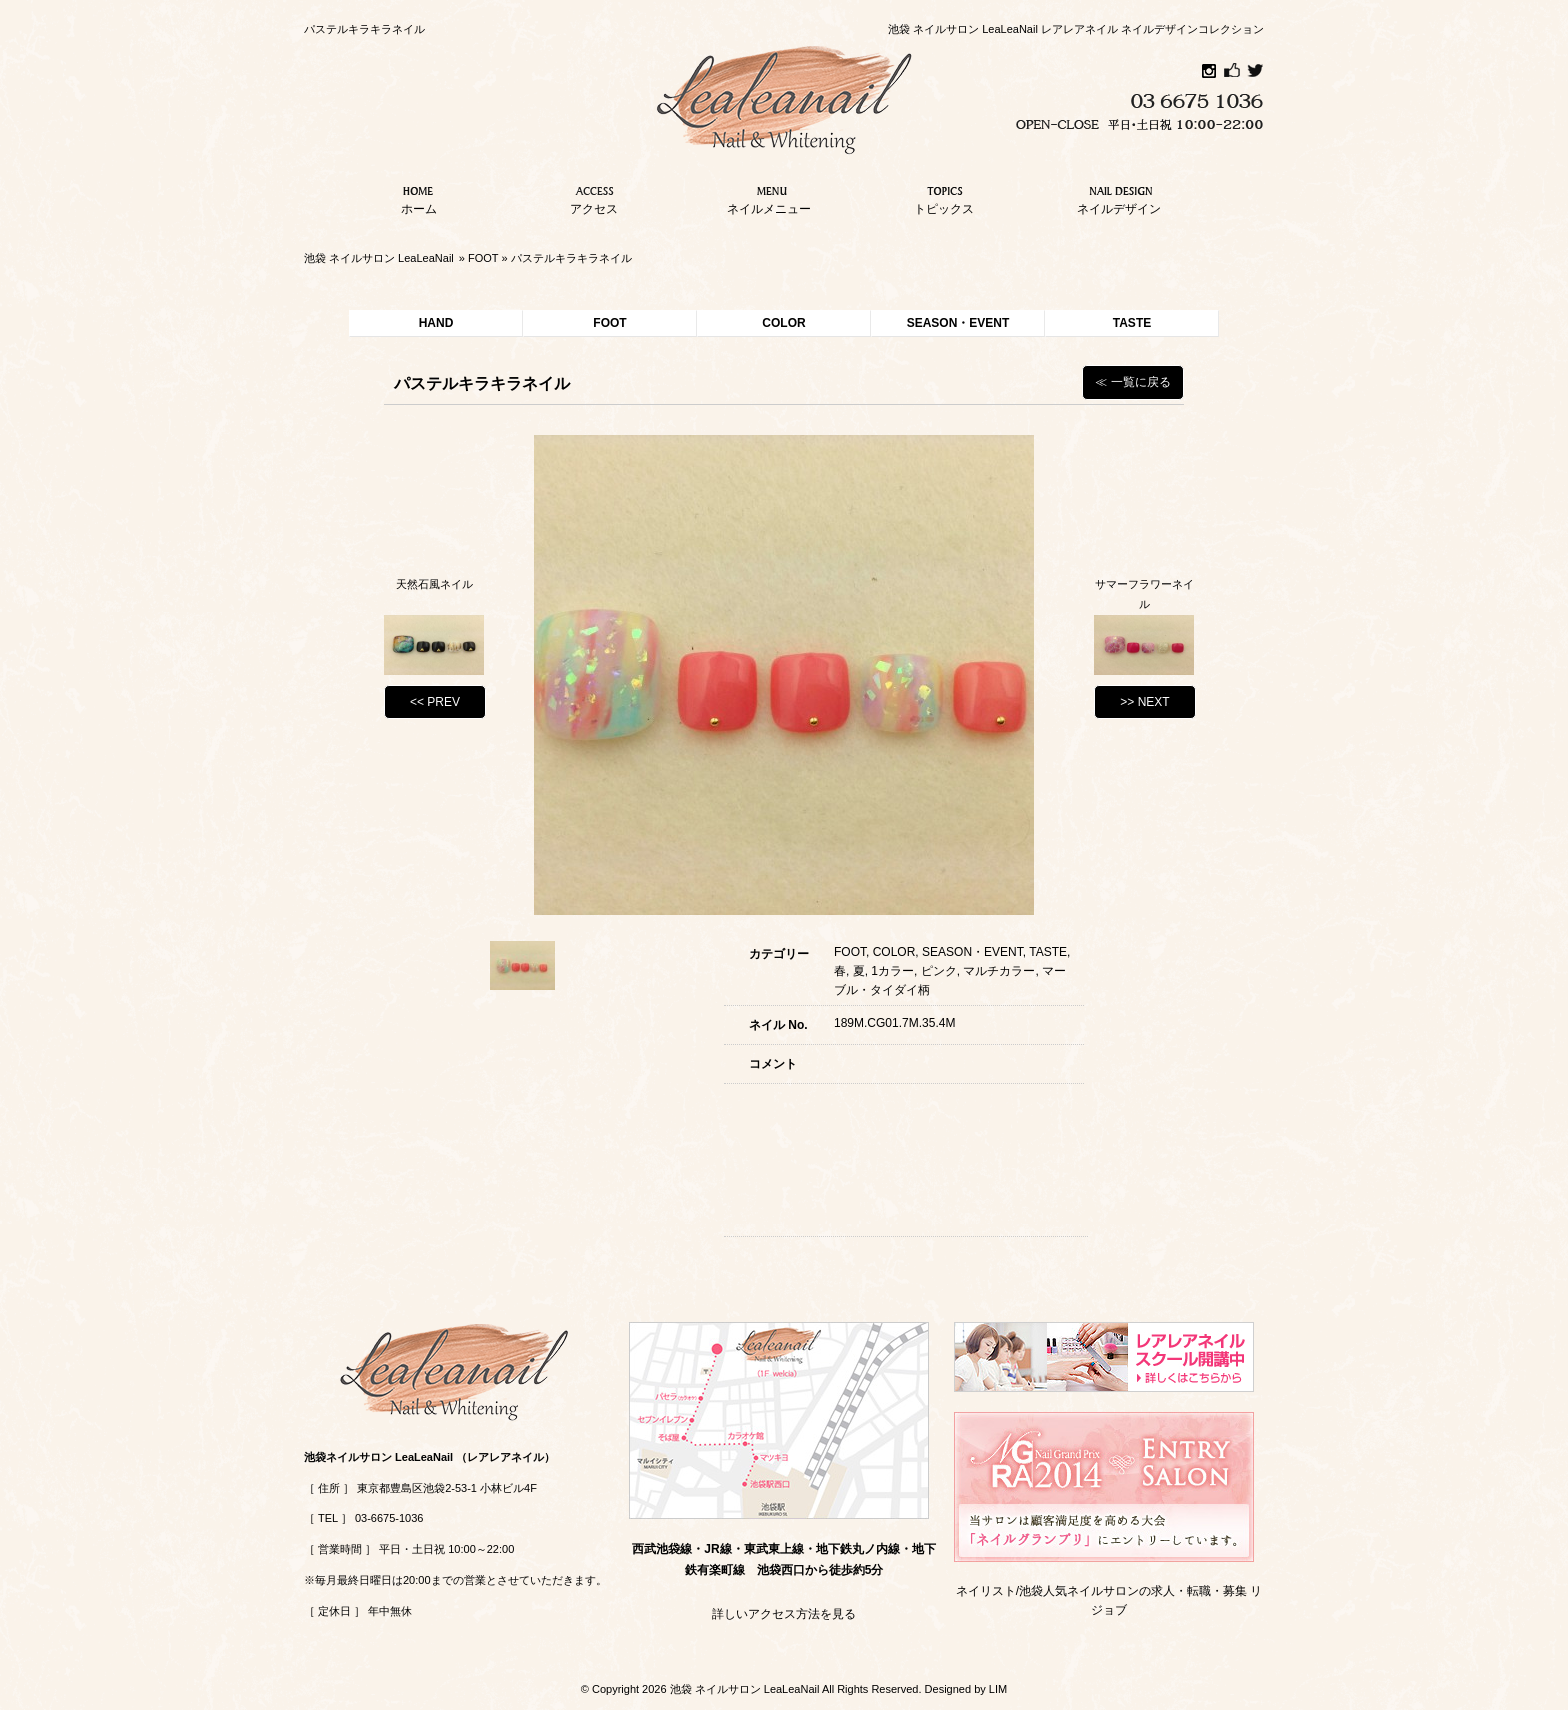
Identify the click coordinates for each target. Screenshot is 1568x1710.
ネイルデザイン (1119, 198)
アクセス (594, 198)
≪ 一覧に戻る (1132, 382)
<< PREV (435, 702)
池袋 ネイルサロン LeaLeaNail (379, 258)
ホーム (419, 198)
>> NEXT (1144, 702)
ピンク (939, 971)
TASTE (1132, 323)
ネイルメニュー (769, 198)
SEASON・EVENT (958, 323)
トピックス (944, 198)
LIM (998, 1689)
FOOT (483, 258)
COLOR (783, 323)
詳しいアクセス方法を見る (784, 1614)
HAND (436, 323)
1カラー (892, 971)
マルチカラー (999, 971)
